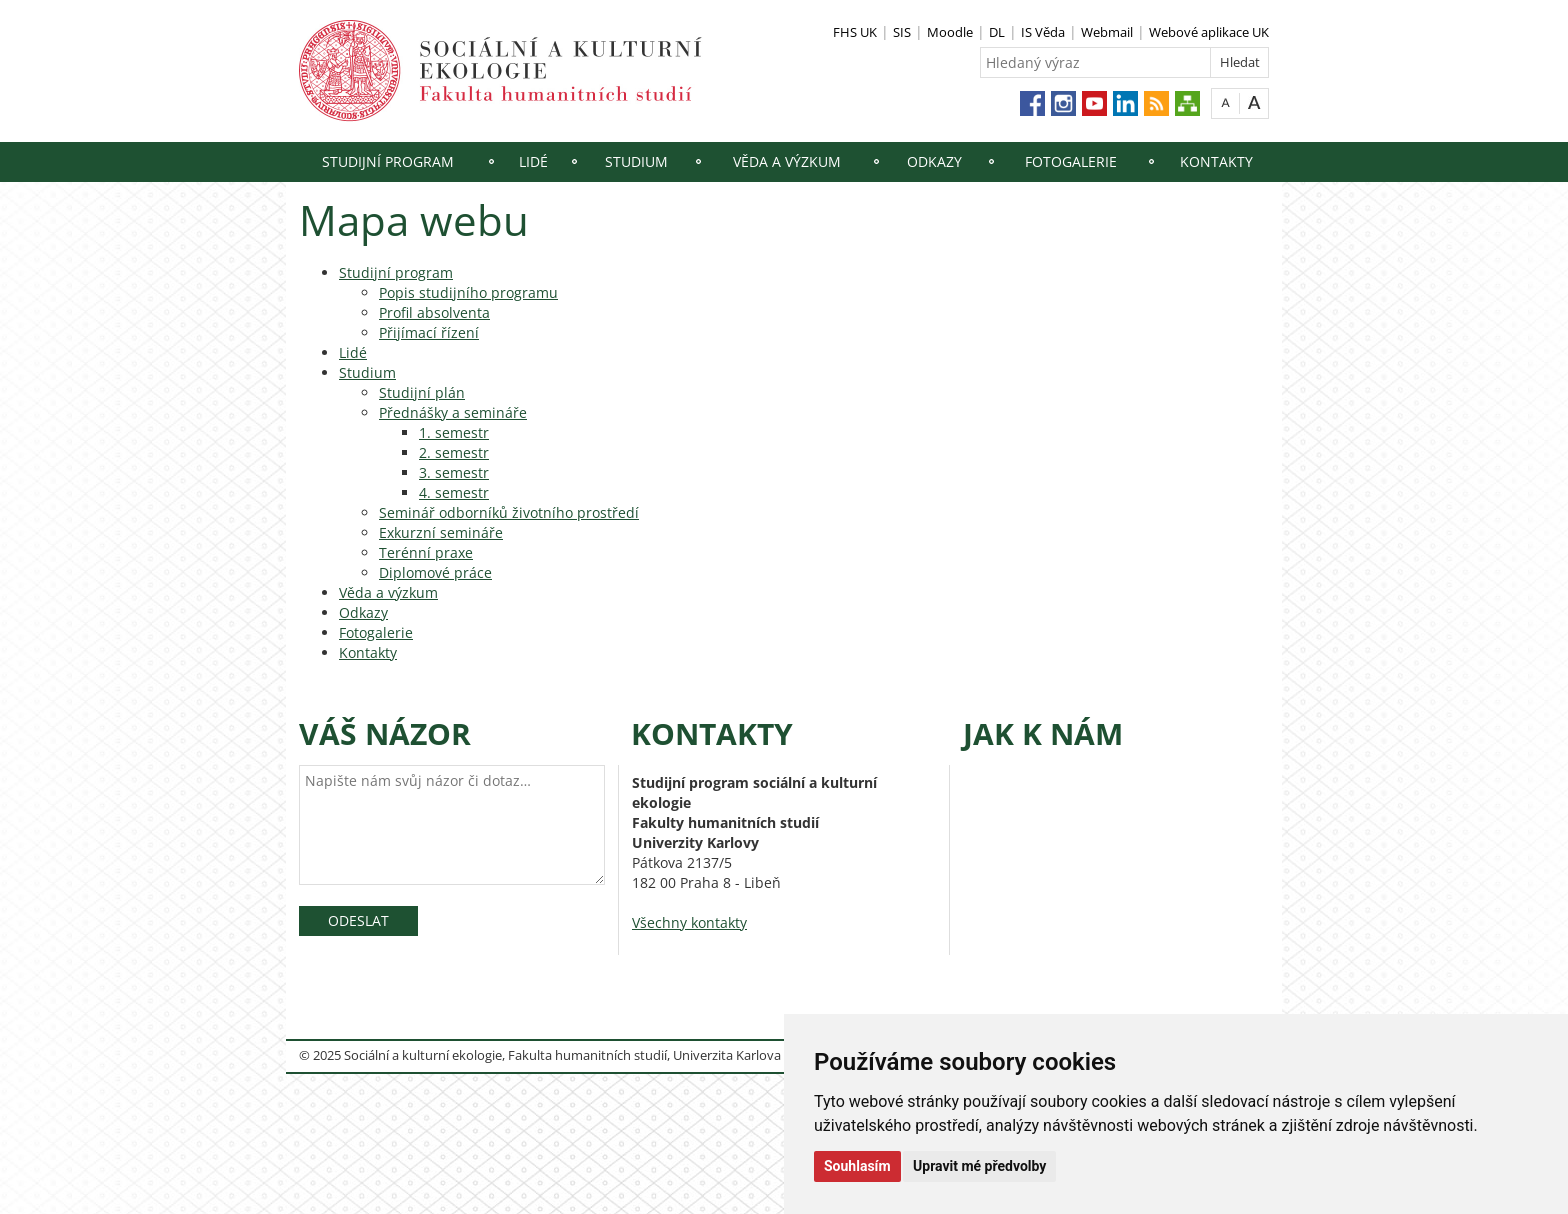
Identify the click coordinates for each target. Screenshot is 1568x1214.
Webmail (1107, 32)
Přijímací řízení (429, 332)
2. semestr (454, 452)
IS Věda (1043, 32)
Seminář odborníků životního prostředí (509, 512)
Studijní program (388, 161)
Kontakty (1216, 161)
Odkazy (934, 161)
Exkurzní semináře (441, 532)
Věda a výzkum (787, 161)
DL (997, 32)
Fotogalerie (1071, 161)
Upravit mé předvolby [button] (979, 1166)
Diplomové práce (435, 572)
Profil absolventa (434, 312)
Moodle (950, 32)
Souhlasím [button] (857, 1166)
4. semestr (454, 492)
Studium (636, 161)
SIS (902, 32)
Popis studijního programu (468, 292)
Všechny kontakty (689, 922)
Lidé (533, 161)
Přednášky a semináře (453, 412)
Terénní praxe (426, 552)
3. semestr (454, 472)
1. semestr (454, 432)
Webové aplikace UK (1209, 32)
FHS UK (855, 32)
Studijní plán (422, 392)
